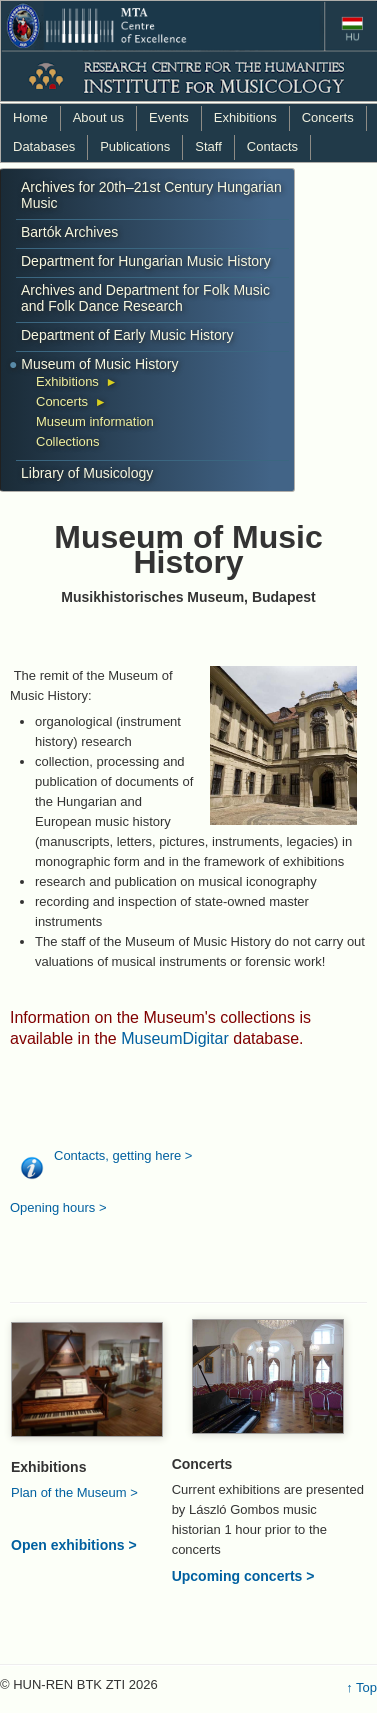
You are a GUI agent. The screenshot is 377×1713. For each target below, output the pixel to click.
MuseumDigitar (175, 1038)
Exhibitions (245, 117)
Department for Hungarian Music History (146, 261)
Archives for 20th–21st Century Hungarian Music (151, 195)
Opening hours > (58, 1207)
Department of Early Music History (127, 335)
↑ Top (361, 1687)
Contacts (272, 146)
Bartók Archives (69, 232)
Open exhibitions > (74, 1545)
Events (169, 117)
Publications (135, 146)
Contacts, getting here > (123, 1155)
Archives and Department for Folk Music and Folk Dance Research (145, 298)
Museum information (95, 421)
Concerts (328, 117)
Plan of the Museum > (74, 1492)
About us (98, 117)
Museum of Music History (99, 364)
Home (30, 117)
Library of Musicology (87, 473)
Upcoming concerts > (243, 1576)
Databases (44, 146)
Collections (68, 441)
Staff (208, 146)
